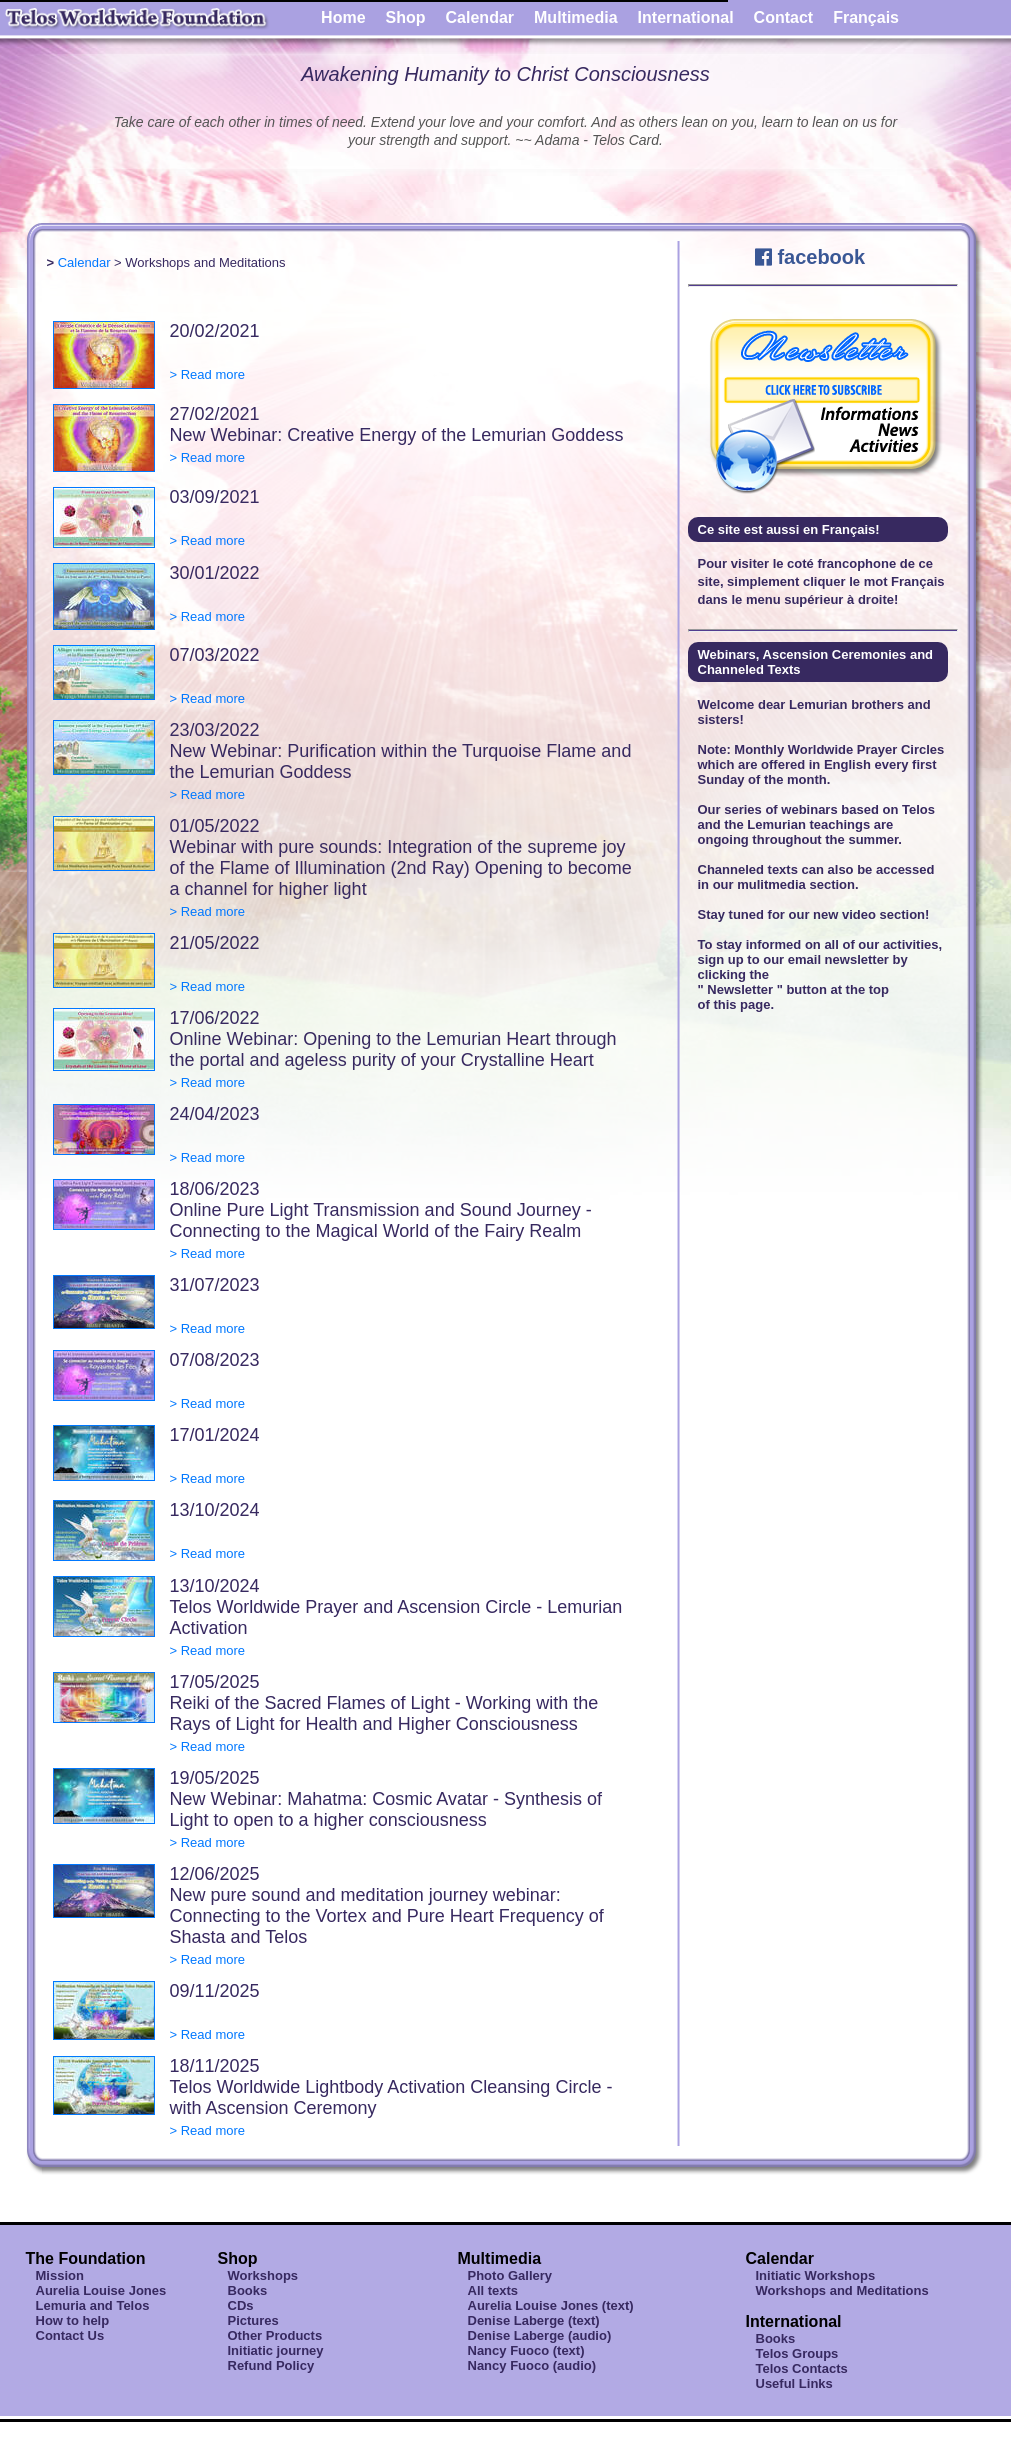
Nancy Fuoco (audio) (532, 2365)
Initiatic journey (276, 2350)
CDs (241, 2305)
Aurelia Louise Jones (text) (551, 2305)
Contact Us (70, 2335)
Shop (406, 17)
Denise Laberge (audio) (540, 2335)
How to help (73, 2320)
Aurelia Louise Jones (101, 2290)
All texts (493, 2290)
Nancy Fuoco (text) (526, 2350)
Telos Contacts (802, 2368)
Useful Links (794, 2383)
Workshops (263, 2275)
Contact (784, 17)
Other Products (275, 2335)
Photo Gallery (510, 2275)
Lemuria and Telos (93, 2305)
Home (343, 17)
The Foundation (86, 2258)
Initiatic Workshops (816, 2275)
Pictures (253, 2320)
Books (248, 2290)
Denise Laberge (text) (534, 2320)
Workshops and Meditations (842, 2290)
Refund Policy (271, 2365)
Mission (60, 2275)
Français (866, 17)
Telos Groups (797, 2353)
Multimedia (576, 17)
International (686, 17)
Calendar (480, 17)
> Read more (208, 374)
